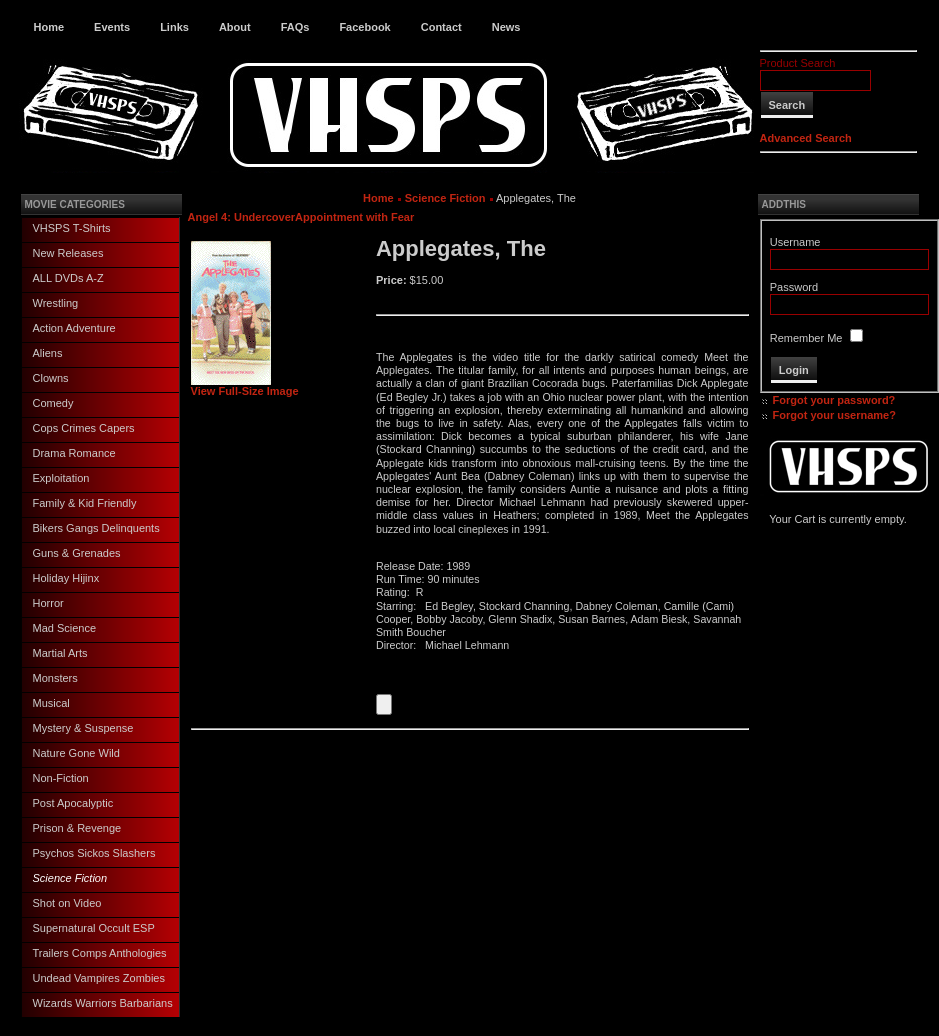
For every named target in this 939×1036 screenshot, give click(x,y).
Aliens (48, 353)
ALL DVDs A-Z (68, 278)
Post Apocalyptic (73, 803)
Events (112, 27)
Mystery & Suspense (83, 728)
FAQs (295, 27)
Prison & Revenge (77, 828)
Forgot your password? (834, 400)
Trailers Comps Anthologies (100, 953)
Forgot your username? (834, 415)
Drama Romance (74, 453)
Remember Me (806, 338)
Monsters (55, 678)
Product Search (798, 63)
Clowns (51, 378)
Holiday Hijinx (66, 578)
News (506, 27)
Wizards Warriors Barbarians (103, 1003)
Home (49, 27)
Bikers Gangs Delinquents (96, 528)
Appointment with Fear (354, 217)
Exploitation (61, 478)
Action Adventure (74, 328)
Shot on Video (67, 903)
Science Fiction (70, 878)
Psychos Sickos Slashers (94, 853)
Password (794, 287)
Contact (441, 27)
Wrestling (56, 303)
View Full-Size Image (245, 386)
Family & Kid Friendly (85, 503)
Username (795, 242)
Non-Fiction (61, 778)
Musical (51, 703)
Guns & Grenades (77, 553)
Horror (48, 603)
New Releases (68, 253)
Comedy (53, 403)
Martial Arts (60, 653)
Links (174, 27)
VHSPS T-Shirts (72, 228)
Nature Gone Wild (76, 753)
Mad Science (65, 628)
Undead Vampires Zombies (99, 978)
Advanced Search (806, 138)
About (235, 27)
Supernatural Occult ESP (94, 928)
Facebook (364, 27)
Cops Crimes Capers (84, 428)
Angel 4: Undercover (242, 217)
